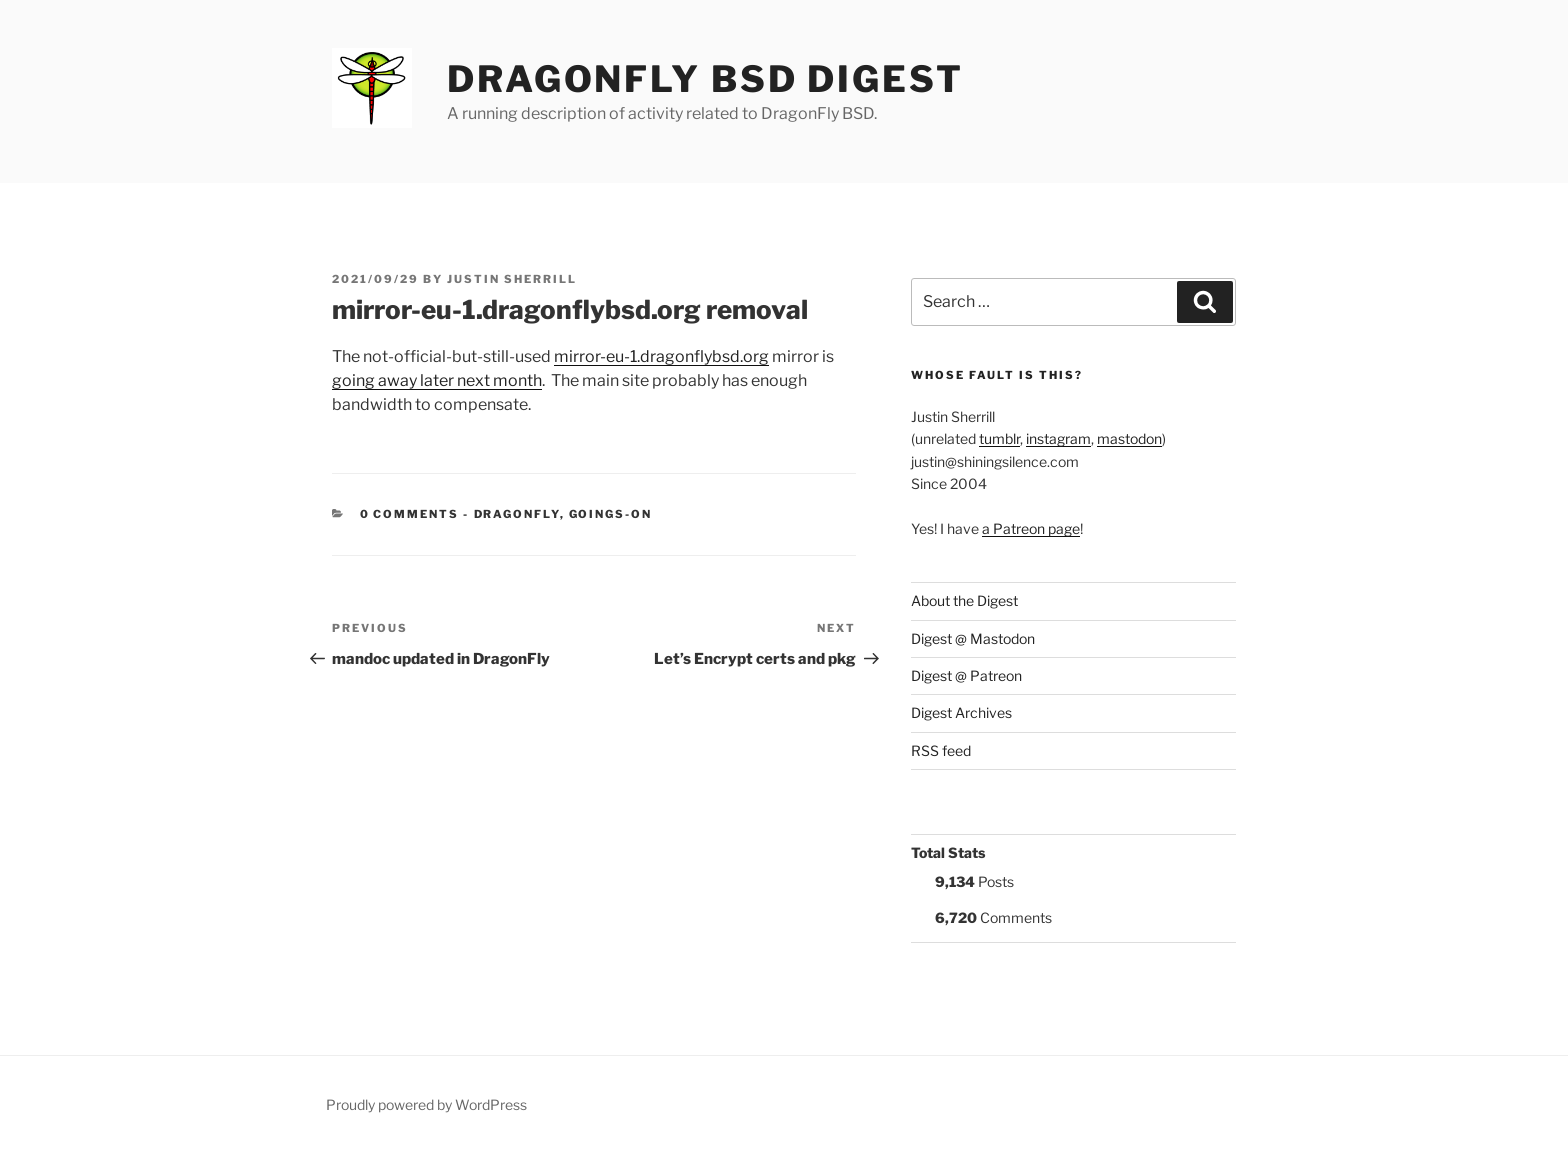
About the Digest (964, 600)
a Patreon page (1031, 528)
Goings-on (611, 514)
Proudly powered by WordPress (426, 1104)
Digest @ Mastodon (973, 638)
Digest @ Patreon (966, 675)
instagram (1058, 438)
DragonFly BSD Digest (705, 79)
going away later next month (437, 380)
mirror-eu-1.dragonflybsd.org (661, 356)
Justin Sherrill (512, 279)
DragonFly (517, 514)
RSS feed (941, 750)
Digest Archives (961, 712)
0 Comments (410, 514)
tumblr (999, 438)
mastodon (1129, 438)
